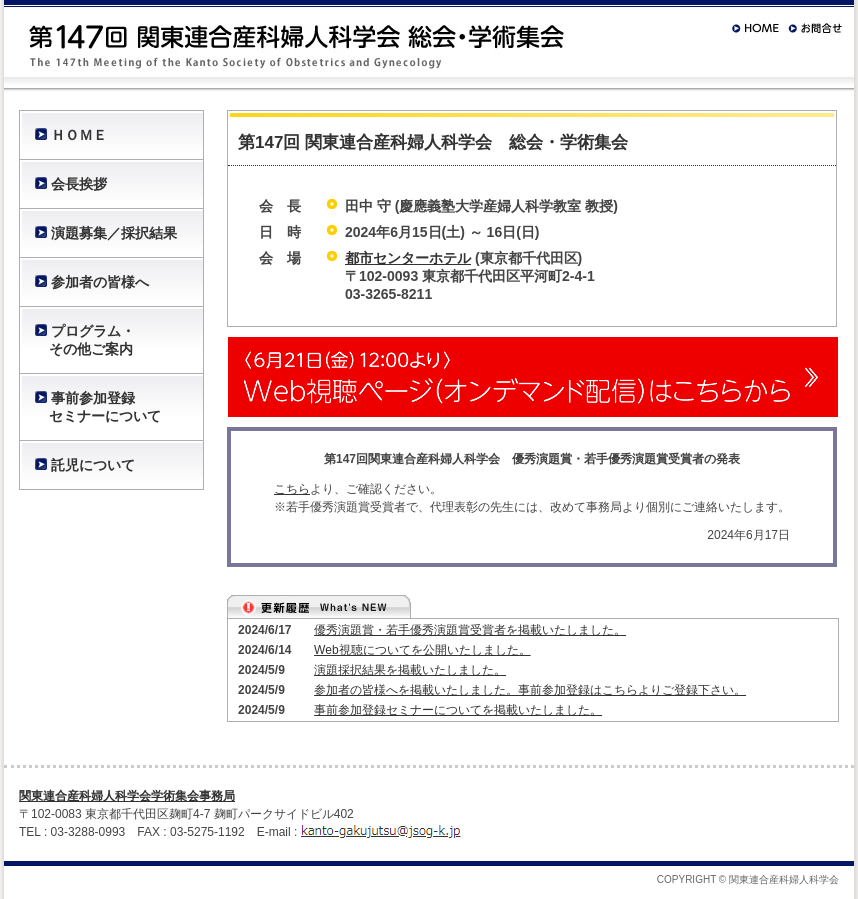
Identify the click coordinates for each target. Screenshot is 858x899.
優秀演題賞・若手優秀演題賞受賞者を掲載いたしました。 (470, 630)
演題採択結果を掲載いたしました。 (410, 670)
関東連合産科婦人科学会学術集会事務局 (127, 796)
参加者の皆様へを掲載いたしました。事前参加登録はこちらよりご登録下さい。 (530, 690)
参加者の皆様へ (100, 282)
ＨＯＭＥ (79, 135)
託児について (93, 465)
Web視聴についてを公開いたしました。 (422, 650)
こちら (292, 489)
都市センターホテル (408, 258)
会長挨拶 (79, 184)
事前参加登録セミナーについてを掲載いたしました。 (458, 710)
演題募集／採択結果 (114, 233)
